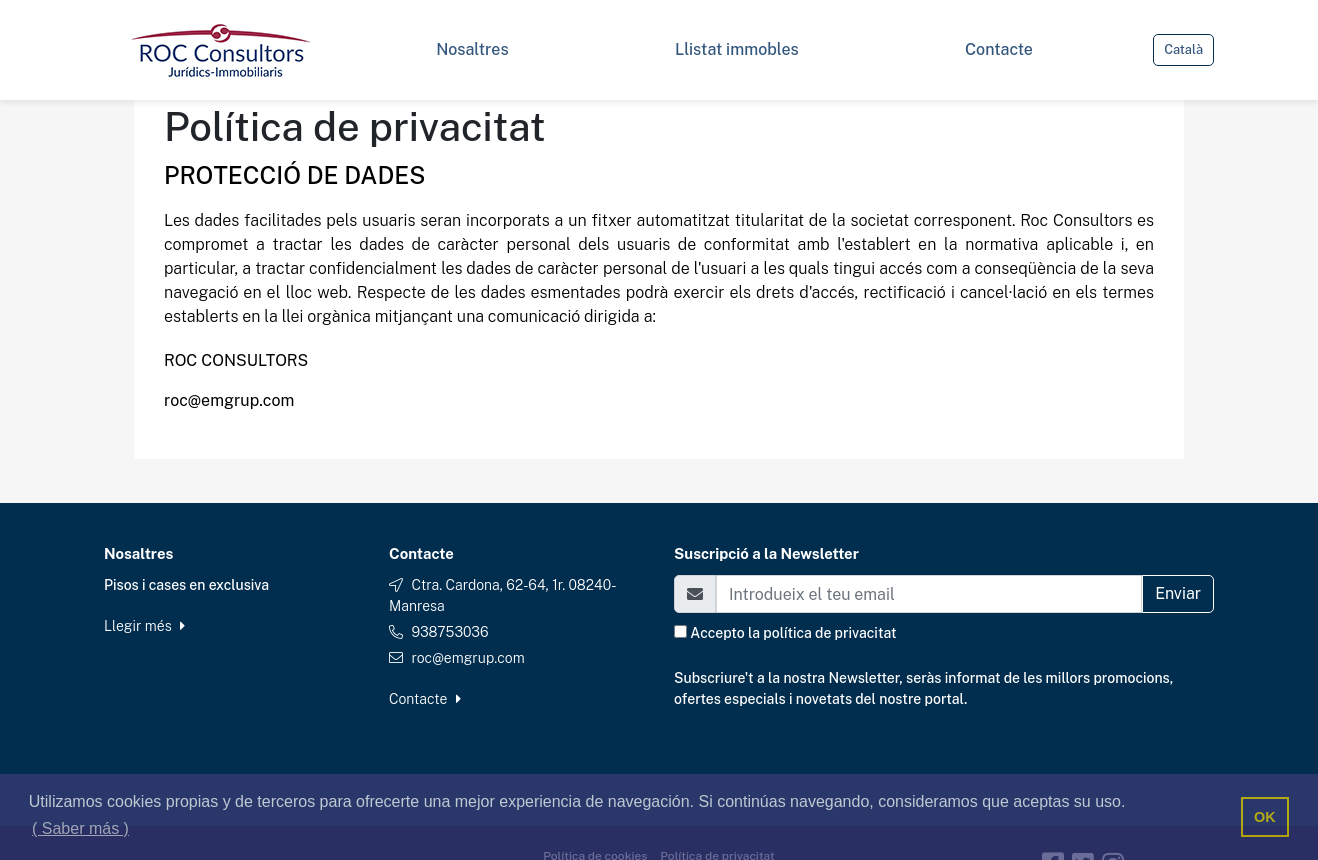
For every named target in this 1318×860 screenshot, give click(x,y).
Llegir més (144, 626)
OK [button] (1265, 817)
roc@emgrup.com (467, 658)
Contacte (425, 699)
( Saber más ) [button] (80, 828)
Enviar (1178, 593)
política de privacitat (829, 633)
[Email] (929, 594)
